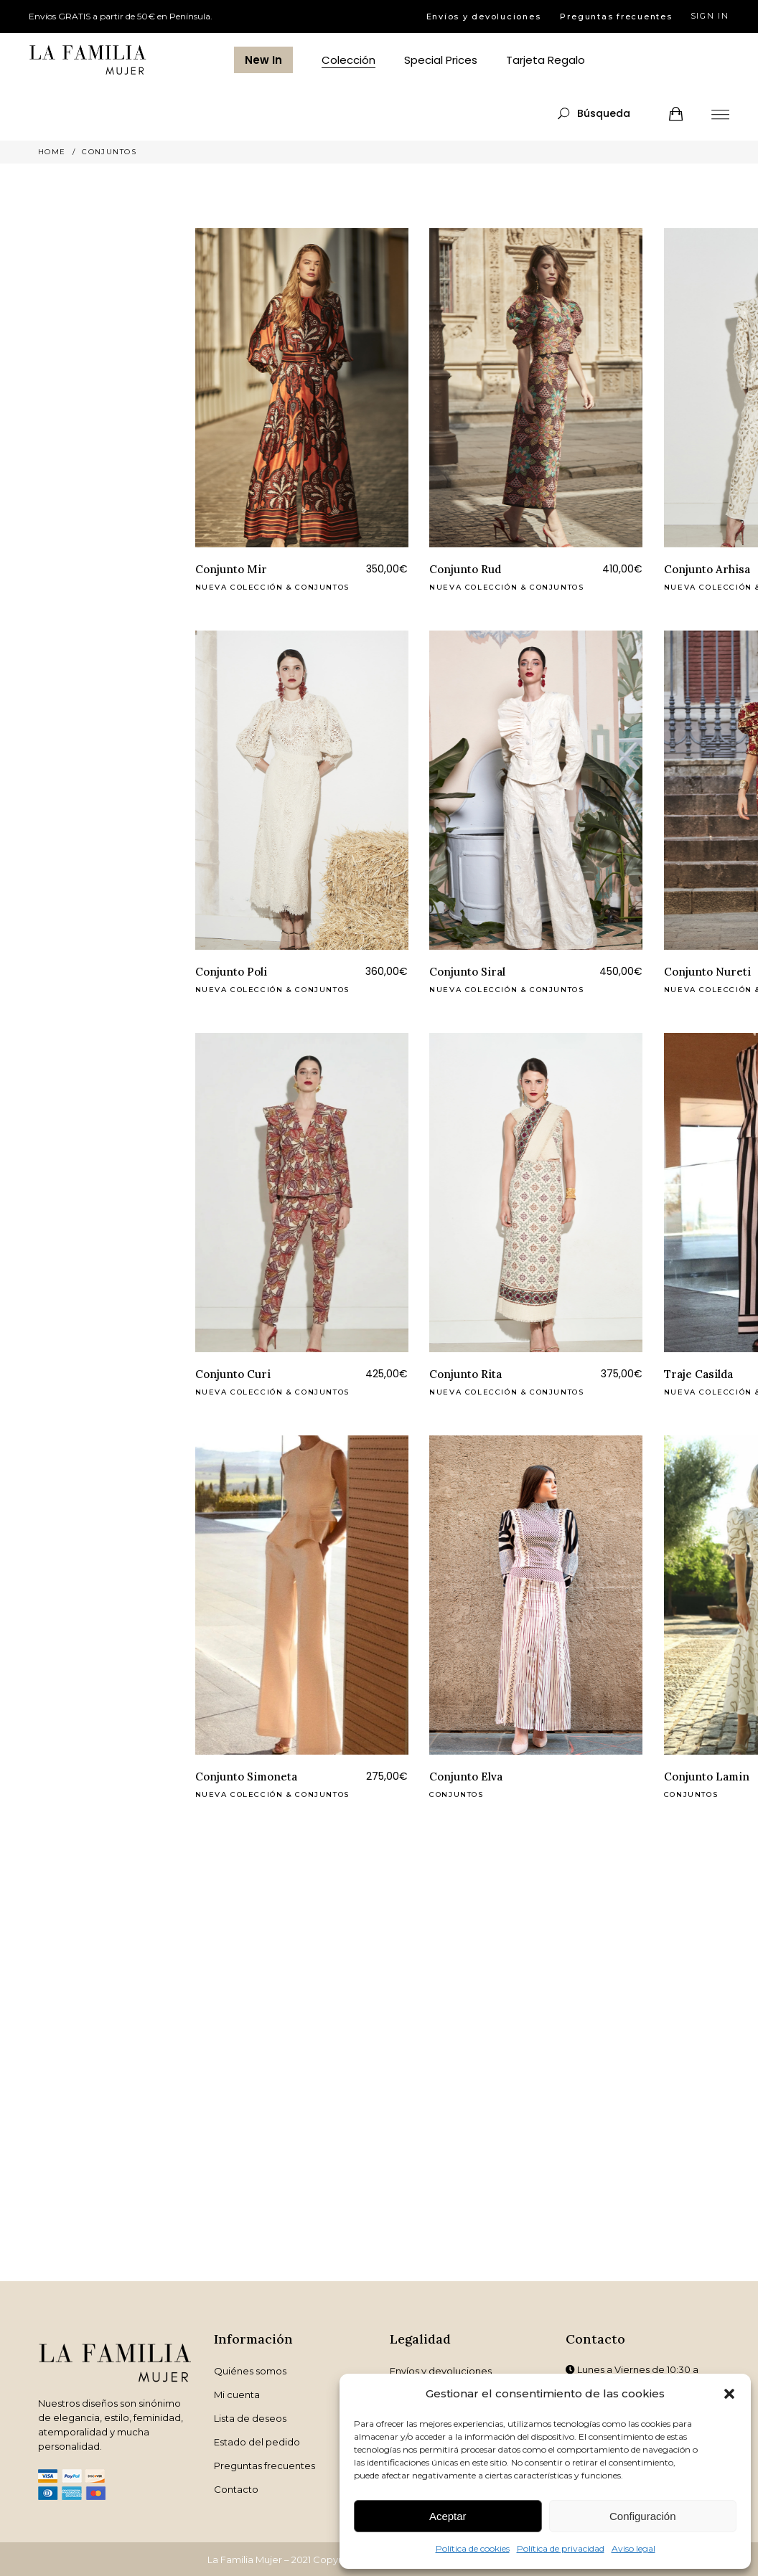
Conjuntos (322, 587)
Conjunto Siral (467, 971)
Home (52, 151)
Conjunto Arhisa (707, 569)
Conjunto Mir (231, 569)
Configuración (642, 2516)
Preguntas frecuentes (616, 16)
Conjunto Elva (465, 1776)
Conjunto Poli (231, 971)
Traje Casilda (698, 1374)
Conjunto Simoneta (246, 1776)
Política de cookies (473, 2548)
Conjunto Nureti (707, 971)
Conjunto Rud (465, 569)
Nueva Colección (239, 587)
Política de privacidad (560, 2548)
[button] (729, 2394)
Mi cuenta (237, 2394)
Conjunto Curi (233, 1374)
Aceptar (448, 2516)
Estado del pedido (257, 2442)
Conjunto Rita (465, 1374)
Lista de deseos (250, 2418)
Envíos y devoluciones (483, 16)
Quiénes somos (250, 2371)
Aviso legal (633, 2548)
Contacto (236, 2489)
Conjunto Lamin (706, 1776)
